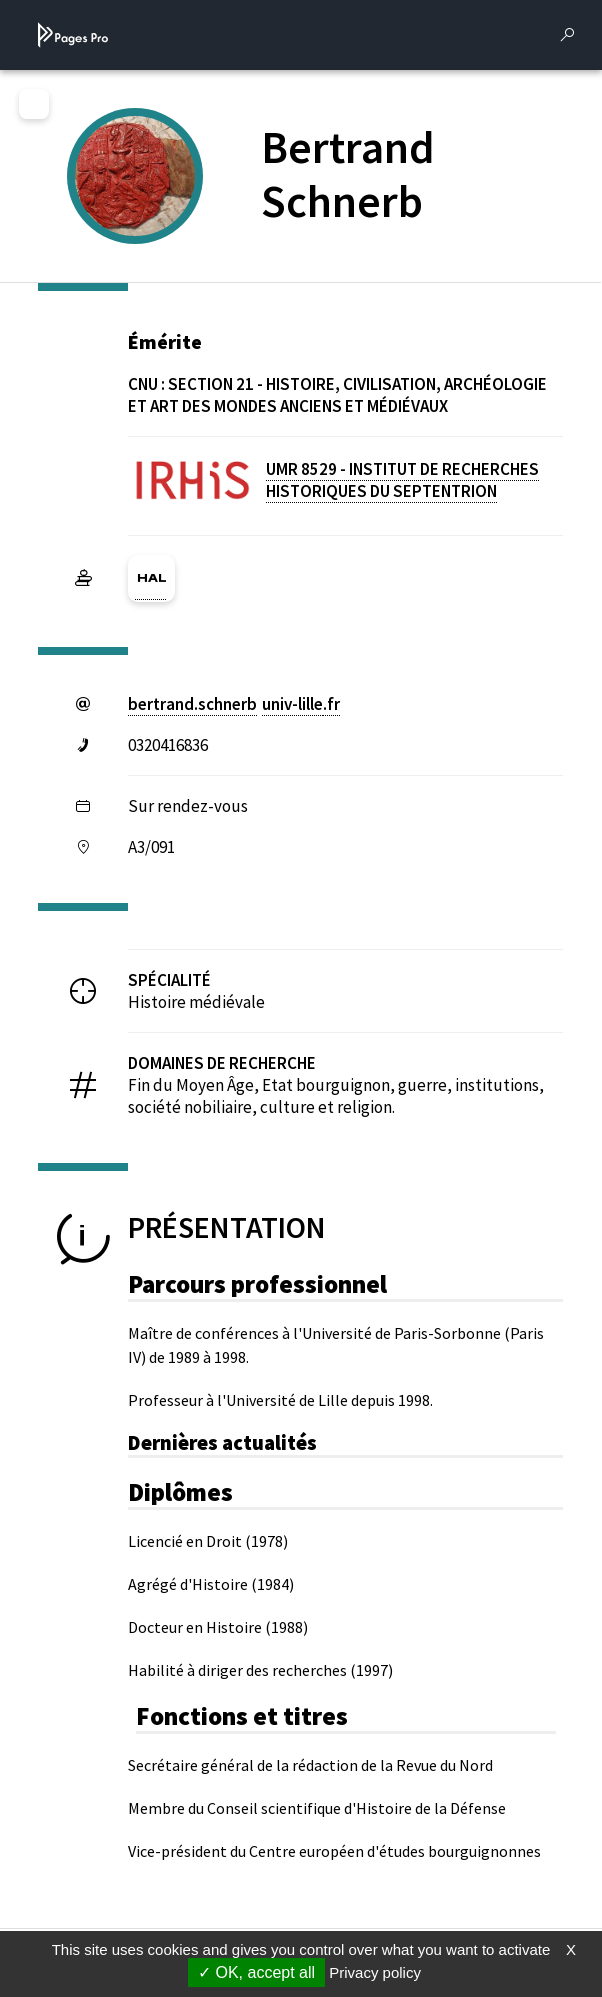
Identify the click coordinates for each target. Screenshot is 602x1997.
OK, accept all (256, 1972)
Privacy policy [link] (375, 1972)
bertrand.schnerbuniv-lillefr (234, 704)
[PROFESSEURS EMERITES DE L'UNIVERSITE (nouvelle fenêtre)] (158, 209)
